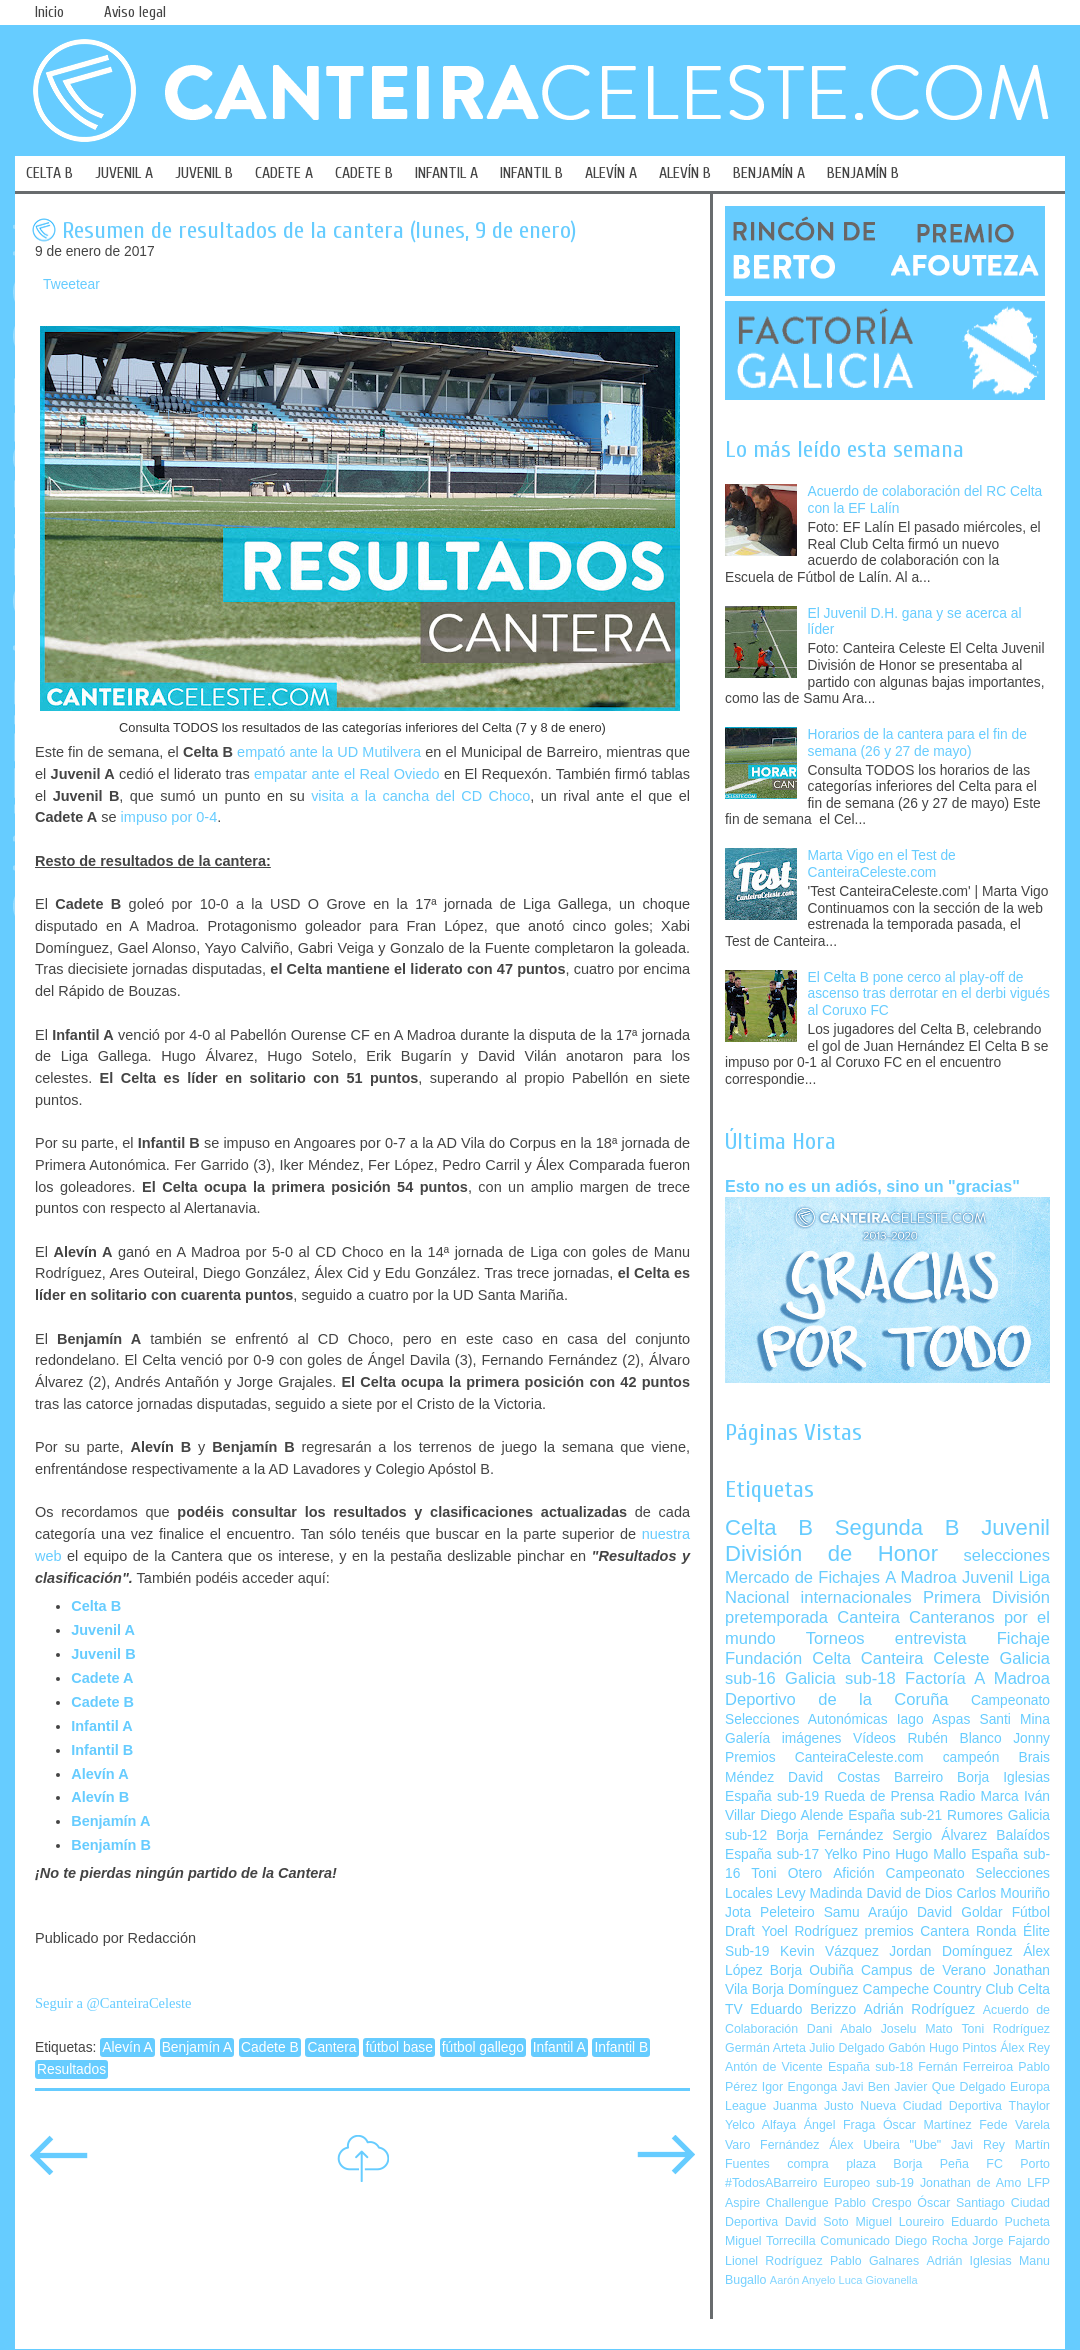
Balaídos (1023, 1835)
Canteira (868, 1617)
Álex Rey (1025, 2048)
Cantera (331, 2047)
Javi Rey (978, 2145)
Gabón (906, 2048)
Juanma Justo (813, 2106)
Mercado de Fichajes (802, 1577)
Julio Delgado (846, 2048)
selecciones (1007, 1555)
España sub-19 (772, 1796)
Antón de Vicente (774, 2067)
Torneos (835, 1638)
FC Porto (1018, 2164)
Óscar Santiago (961, 2203)
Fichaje (1023, 1638)
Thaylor (1029, 2106)
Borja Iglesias (1003, 1777)
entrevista (931, 1638)
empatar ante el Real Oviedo (347, 774)
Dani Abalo (839, 2029)
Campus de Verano (923, 1970)
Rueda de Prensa (879, 1796)
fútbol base (399, 2047)
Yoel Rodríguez (809, 1931)
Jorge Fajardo (1011, 2241)
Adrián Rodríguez (919, 2009)
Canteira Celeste (925, 1658)
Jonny (1031, 1738)
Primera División (986, 1597)
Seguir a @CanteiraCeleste (113, 2003)
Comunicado (855, 2241)
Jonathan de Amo (970, 2183)
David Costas (834, 1777)
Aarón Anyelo (803, 2280)
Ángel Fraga (840, 2125)
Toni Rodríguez (1005, 2029)
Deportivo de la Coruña (837, 1699)
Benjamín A (110, 1821)
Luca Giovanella (878, 2280)
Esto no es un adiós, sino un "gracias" (872, 1186)
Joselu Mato (917, 2029)
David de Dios (909, 1893)
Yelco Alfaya (760, 2125)
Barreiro (918, 1777)
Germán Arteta (765, 2048)
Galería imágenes (783, 1738)
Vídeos (874, 1738)
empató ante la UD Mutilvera (329, 752)
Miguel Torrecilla (770, 2241)
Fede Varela (1014, 2125)
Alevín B (100, 1797)
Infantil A (101, 1726)
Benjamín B (111, 1845)
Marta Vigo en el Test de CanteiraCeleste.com (882, 864)
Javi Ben (865, 2087)
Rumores (975, 1815)
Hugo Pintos (963, 2048)
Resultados (71, 2069)
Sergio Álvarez (939, 1835)
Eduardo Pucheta (1000, 2222)
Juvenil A (103, 1630)
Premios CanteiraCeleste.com (824, 1757)
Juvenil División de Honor (887, 1540)
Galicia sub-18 (840, 1678)
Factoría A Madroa (977, 1678)
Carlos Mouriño (1003, 1893)
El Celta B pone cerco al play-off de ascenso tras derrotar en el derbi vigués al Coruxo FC (929, 994)
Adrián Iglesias (969, 2261)
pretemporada (776, 1617)
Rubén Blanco (954, 1738)
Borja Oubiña (812, 1970)
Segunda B (897, 1527)
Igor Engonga (799, 2087)
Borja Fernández (829, 1835)
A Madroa (921, 1577)
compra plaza (831, 2164)
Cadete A (102, 1678)
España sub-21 (895, 1815)
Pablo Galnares (874, 2261)
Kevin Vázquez (829, 1951)
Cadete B (270, 2047)
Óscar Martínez (927, 2125)
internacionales (856, 1597)
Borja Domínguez (805, 1989)
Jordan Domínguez (950, 1951)
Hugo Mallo (930, 1854)
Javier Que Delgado (949, 2087)
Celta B (96, 1606)
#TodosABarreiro (771, 2183)
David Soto (817, 2222)
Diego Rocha (931, 2241)
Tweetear (71, 284)
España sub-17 (772, 1854)
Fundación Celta (788, 1658)
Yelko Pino (857, 1854)
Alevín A (99, 1774)
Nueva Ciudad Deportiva (931, 2106)
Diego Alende (801, 1815)
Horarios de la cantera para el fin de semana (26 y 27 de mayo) (917, 743)
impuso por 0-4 (169, 817)
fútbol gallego (483, 2047)
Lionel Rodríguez (774, 2261)
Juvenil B (103, 1654)
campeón (971, 1757)
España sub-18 (870, 2067)
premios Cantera (917, 1931)
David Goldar (960, 1912)
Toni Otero (786, 1873)
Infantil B (102, 1750)
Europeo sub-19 (868, 2183)
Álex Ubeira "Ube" (885, 2145)
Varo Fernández (772, 2145)
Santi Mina (1014, 1719)
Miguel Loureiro (899, 2222)
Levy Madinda (819, 1893)
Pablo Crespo (872, 2203)
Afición (853, 1873)
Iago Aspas (934, 1719)
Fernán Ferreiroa (965, 2067)
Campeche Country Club (937, 1989)
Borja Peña (930, 2164)
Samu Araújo (866, 1912)
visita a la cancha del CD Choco (420, 796)
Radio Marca (979, 1796)
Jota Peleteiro (770, 1912)
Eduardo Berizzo (803, 2009)
